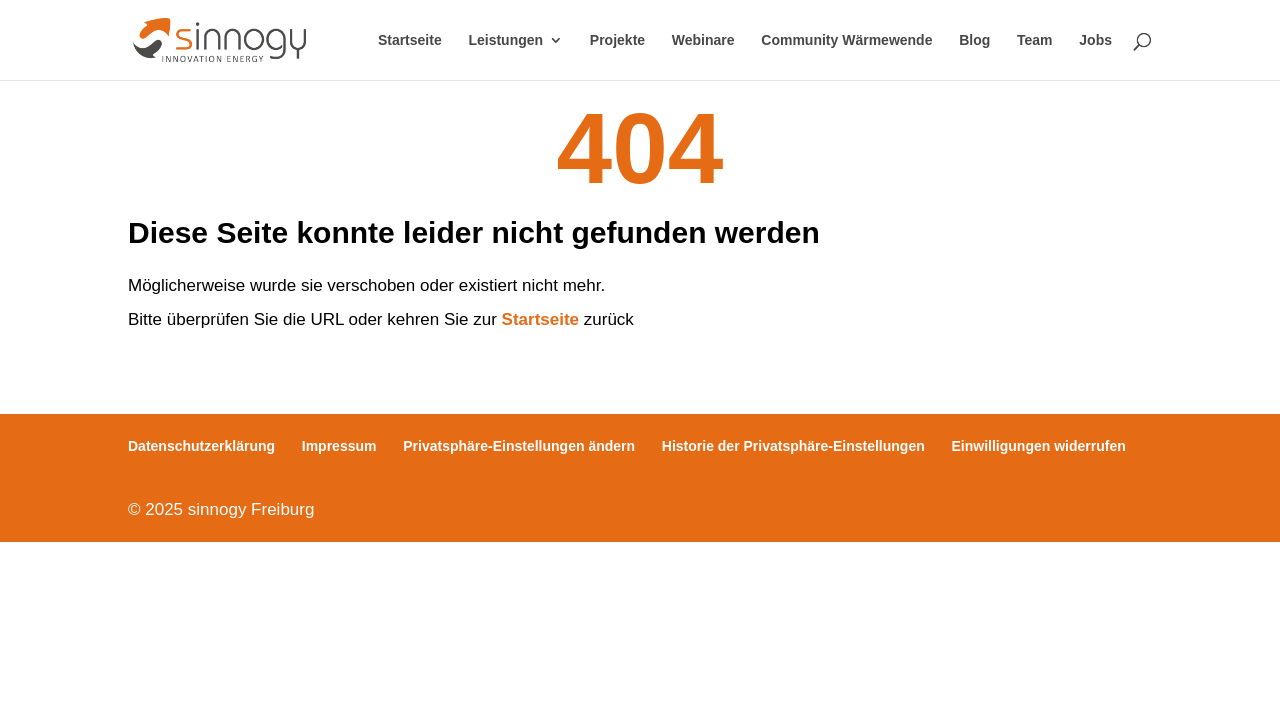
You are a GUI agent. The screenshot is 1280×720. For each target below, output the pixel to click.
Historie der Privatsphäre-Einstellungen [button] (793, 446)
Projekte (617, 40)
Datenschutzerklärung (201, 446)
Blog (974, 40)
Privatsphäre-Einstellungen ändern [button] (519, 446)
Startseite (410, 40)
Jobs (1095, 40)
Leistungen (505, 40)
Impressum (339, 446)
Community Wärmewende (846, 40)
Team (1035, 40)
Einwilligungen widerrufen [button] (1039, 446)
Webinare (703, 40)
